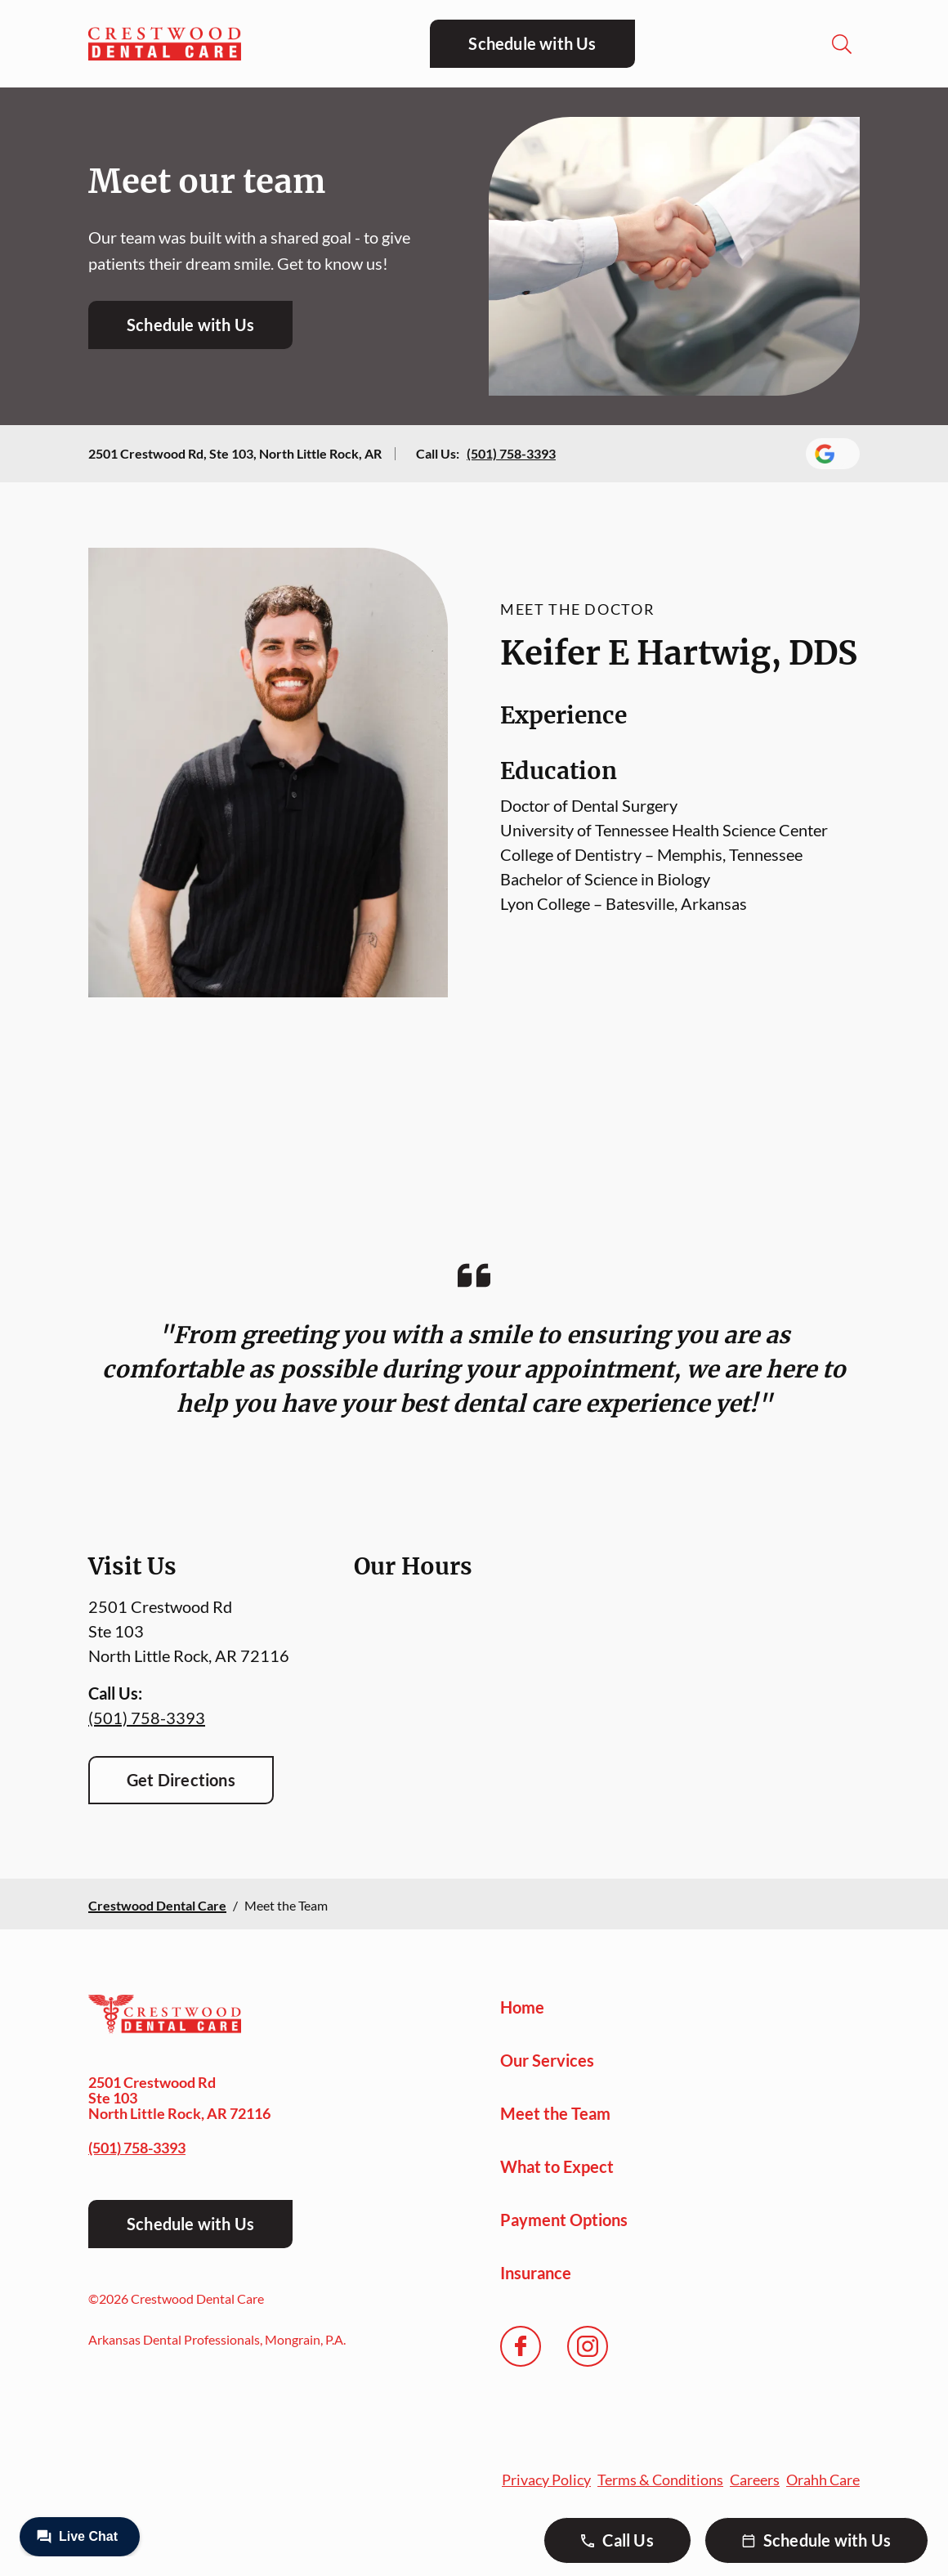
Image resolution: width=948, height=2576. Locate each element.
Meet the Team (555, 2113)
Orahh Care (823, 2480)
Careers (755, 2480)
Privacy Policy (546, 2480)
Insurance (535, 2273)
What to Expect (557, 2166)
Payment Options (564, 2219)
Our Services (547, 2060)
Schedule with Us (532, 43)
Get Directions (181, 1780)
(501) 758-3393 (511, 453)
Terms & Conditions (660, 2480)
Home (522, 2007)
